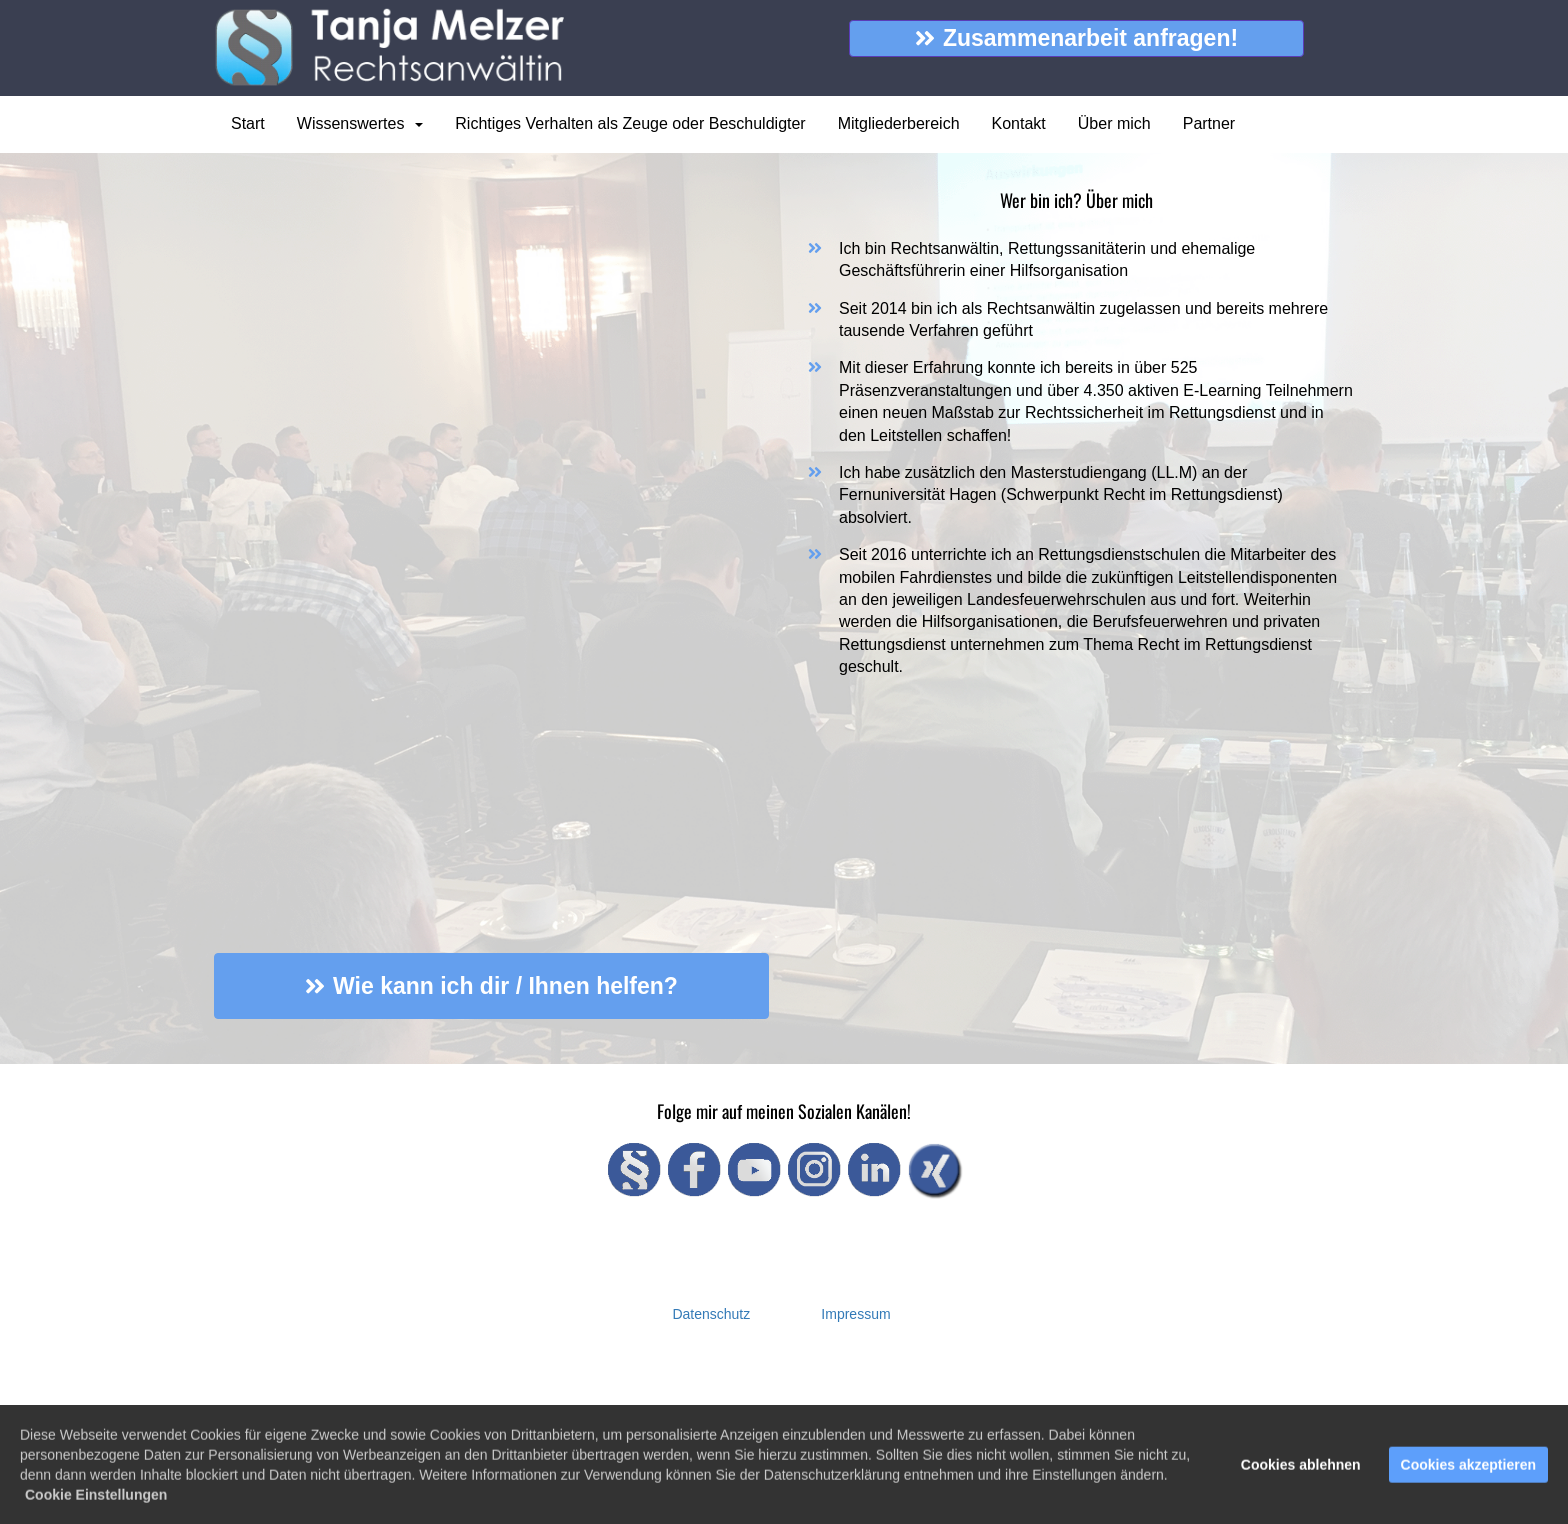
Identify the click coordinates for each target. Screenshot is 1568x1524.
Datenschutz (711, 1314)
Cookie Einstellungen (96, 1498)
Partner (1209, 123)
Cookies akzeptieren (1468, 1468)
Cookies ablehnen (1301, 1468)
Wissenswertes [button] (360, 123)
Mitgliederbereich (899, 123)
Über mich (1114, 123)
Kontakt (1019, 123)
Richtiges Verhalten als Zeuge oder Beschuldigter (630, 123)
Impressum (855, 1314)
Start (248, 123)
